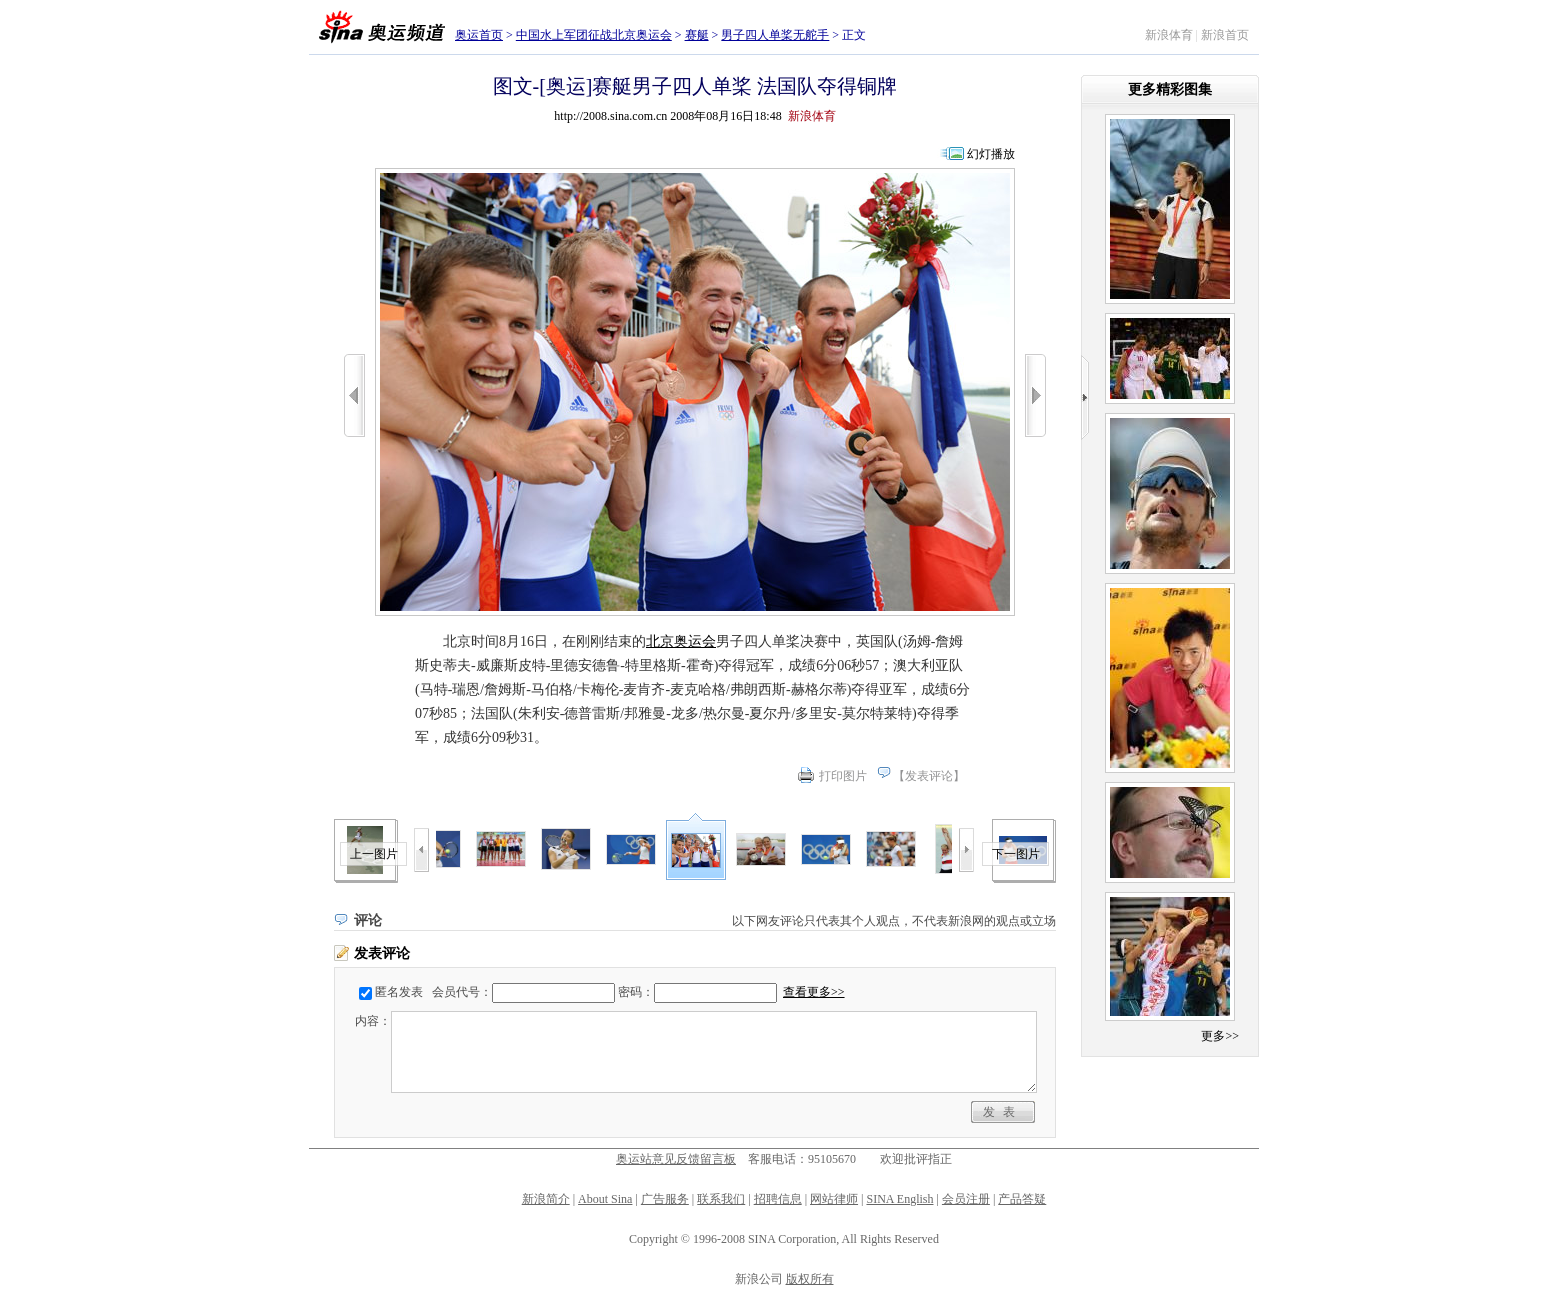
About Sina (605, 1199)
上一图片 (374, 854)
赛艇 (697, 35)
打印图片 (843, 776)
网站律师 (834, 1199)
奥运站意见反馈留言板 (676, 1159)
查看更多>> (814, 992)
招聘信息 (778, 1199)
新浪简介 (546, 1199)
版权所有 (810, 1279)
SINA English (899, 1199)
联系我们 (721, 1199)
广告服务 (665, 1199)
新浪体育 (1169, 35)
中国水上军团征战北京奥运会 (594, 35)
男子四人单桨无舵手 (775, 35)
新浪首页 (1225, 35)
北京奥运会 (681, 641)
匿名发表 (399, 992)
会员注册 (966, 1199)
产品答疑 (1022, 1199)
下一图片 (1016, 854)
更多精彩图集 (1170, 89)
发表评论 (929, 776)
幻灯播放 (991, 154)
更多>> (1220, 1036)
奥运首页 (479, 35)
